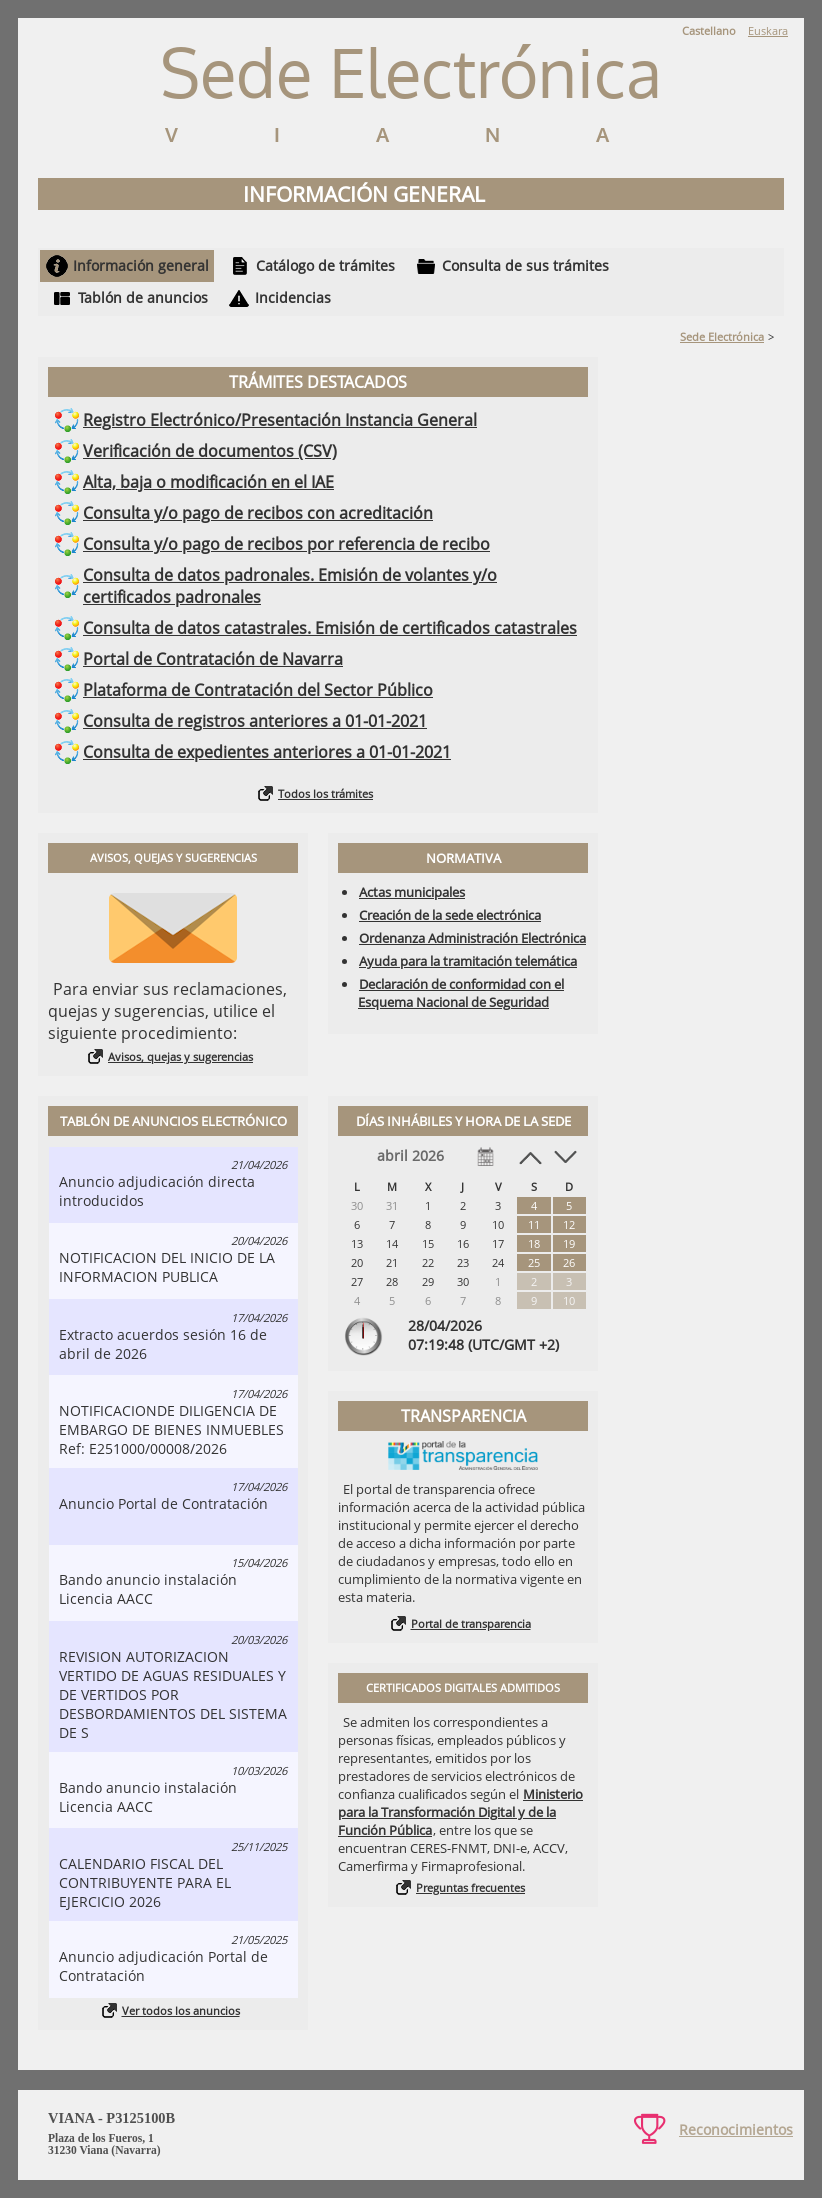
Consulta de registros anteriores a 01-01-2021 (255, 721)
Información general (141, 265)
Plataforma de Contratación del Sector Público (258, 690)
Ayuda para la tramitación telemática (468, 961)
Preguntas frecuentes (470, 1887)
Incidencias (293, 297)
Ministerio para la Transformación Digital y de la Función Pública (460, 1812)
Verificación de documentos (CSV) (210, 451)
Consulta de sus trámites (525, 265)
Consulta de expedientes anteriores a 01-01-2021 (267, 752)
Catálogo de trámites (325, 265)
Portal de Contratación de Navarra (213, 659)
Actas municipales (412, 892)
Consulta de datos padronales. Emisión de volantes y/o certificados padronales (290, 586)
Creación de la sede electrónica (450, 915)
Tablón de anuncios (143, 297)
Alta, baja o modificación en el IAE (208, 482)
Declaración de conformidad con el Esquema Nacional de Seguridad (461, 993)
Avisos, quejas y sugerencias (180, 1056)
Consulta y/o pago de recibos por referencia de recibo (286, 544)
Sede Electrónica (722, 336)
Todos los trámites (325, 793)
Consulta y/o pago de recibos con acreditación (258, 513)
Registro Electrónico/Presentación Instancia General (280, 420)
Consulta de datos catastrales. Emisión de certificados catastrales (330, 628)
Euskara (768, 30)
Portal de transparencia (471, 1623)
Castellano (709, 30)
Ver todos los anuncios (181, 2010)
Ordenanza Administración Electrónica (472, 938)
